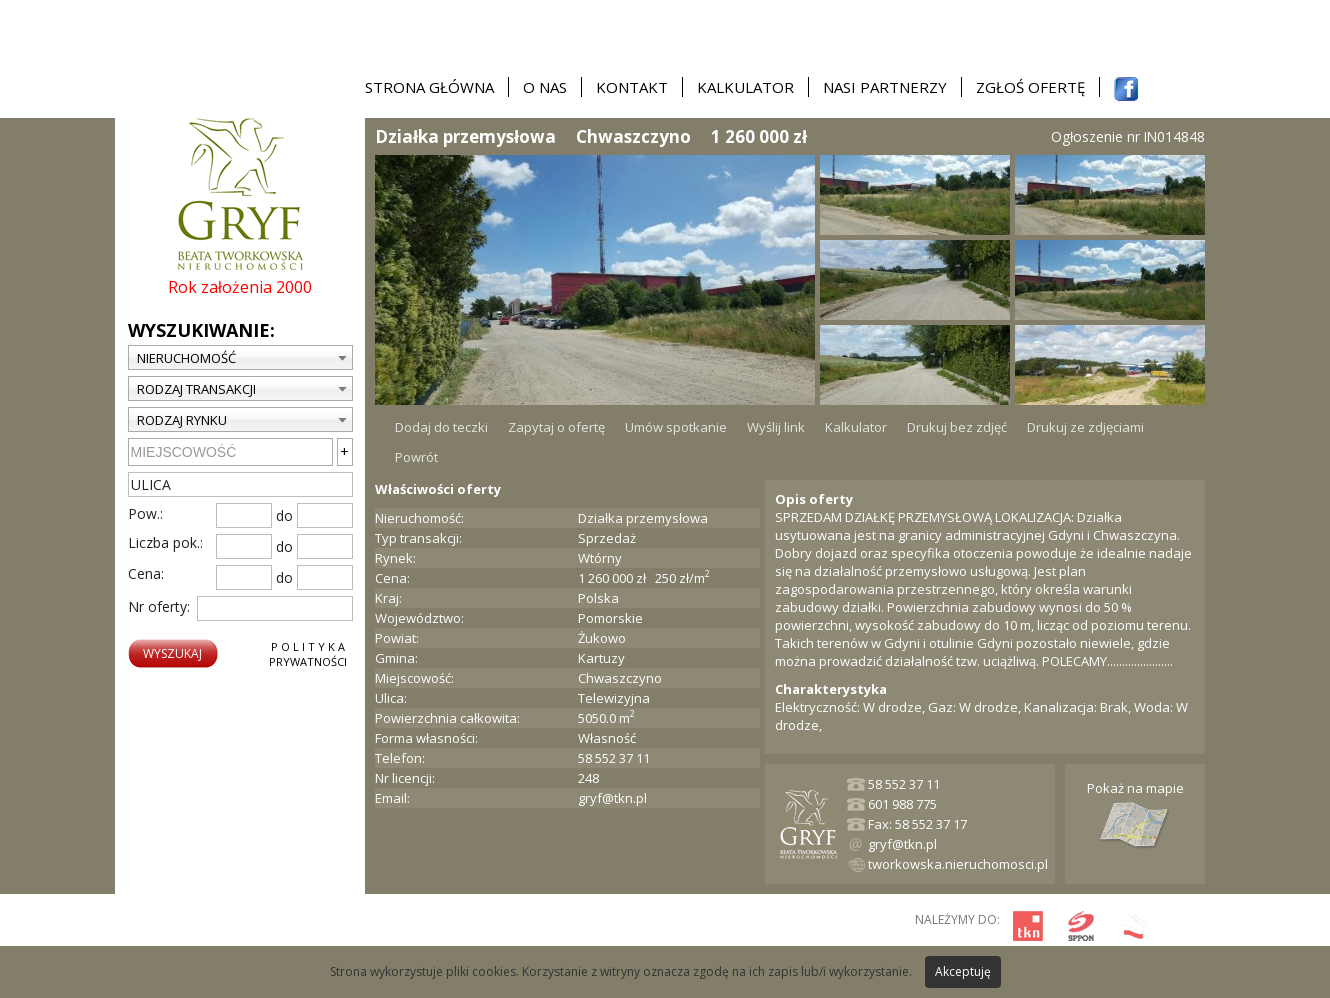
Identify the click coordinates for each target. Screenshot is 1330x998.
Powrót (416, 457)
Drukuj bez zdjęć (957, 427)
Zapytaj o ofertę (556, 427)
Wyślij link (776, 427)
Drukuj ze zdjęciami (1085, 427)
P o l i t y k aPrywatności (308, 654)
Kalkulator (745, 87)
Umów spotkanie (676, 427)
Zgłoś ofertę (1030, 87)
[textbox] (240, 484)
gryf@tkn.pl (612, 798)
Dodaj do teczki (441, 427)
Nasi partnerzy (885, 87)
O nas (545, 87)
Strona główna (429, 87)
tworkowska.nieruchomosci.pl (958, 864)
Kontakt (632, 87)
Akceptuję (963, 971)
